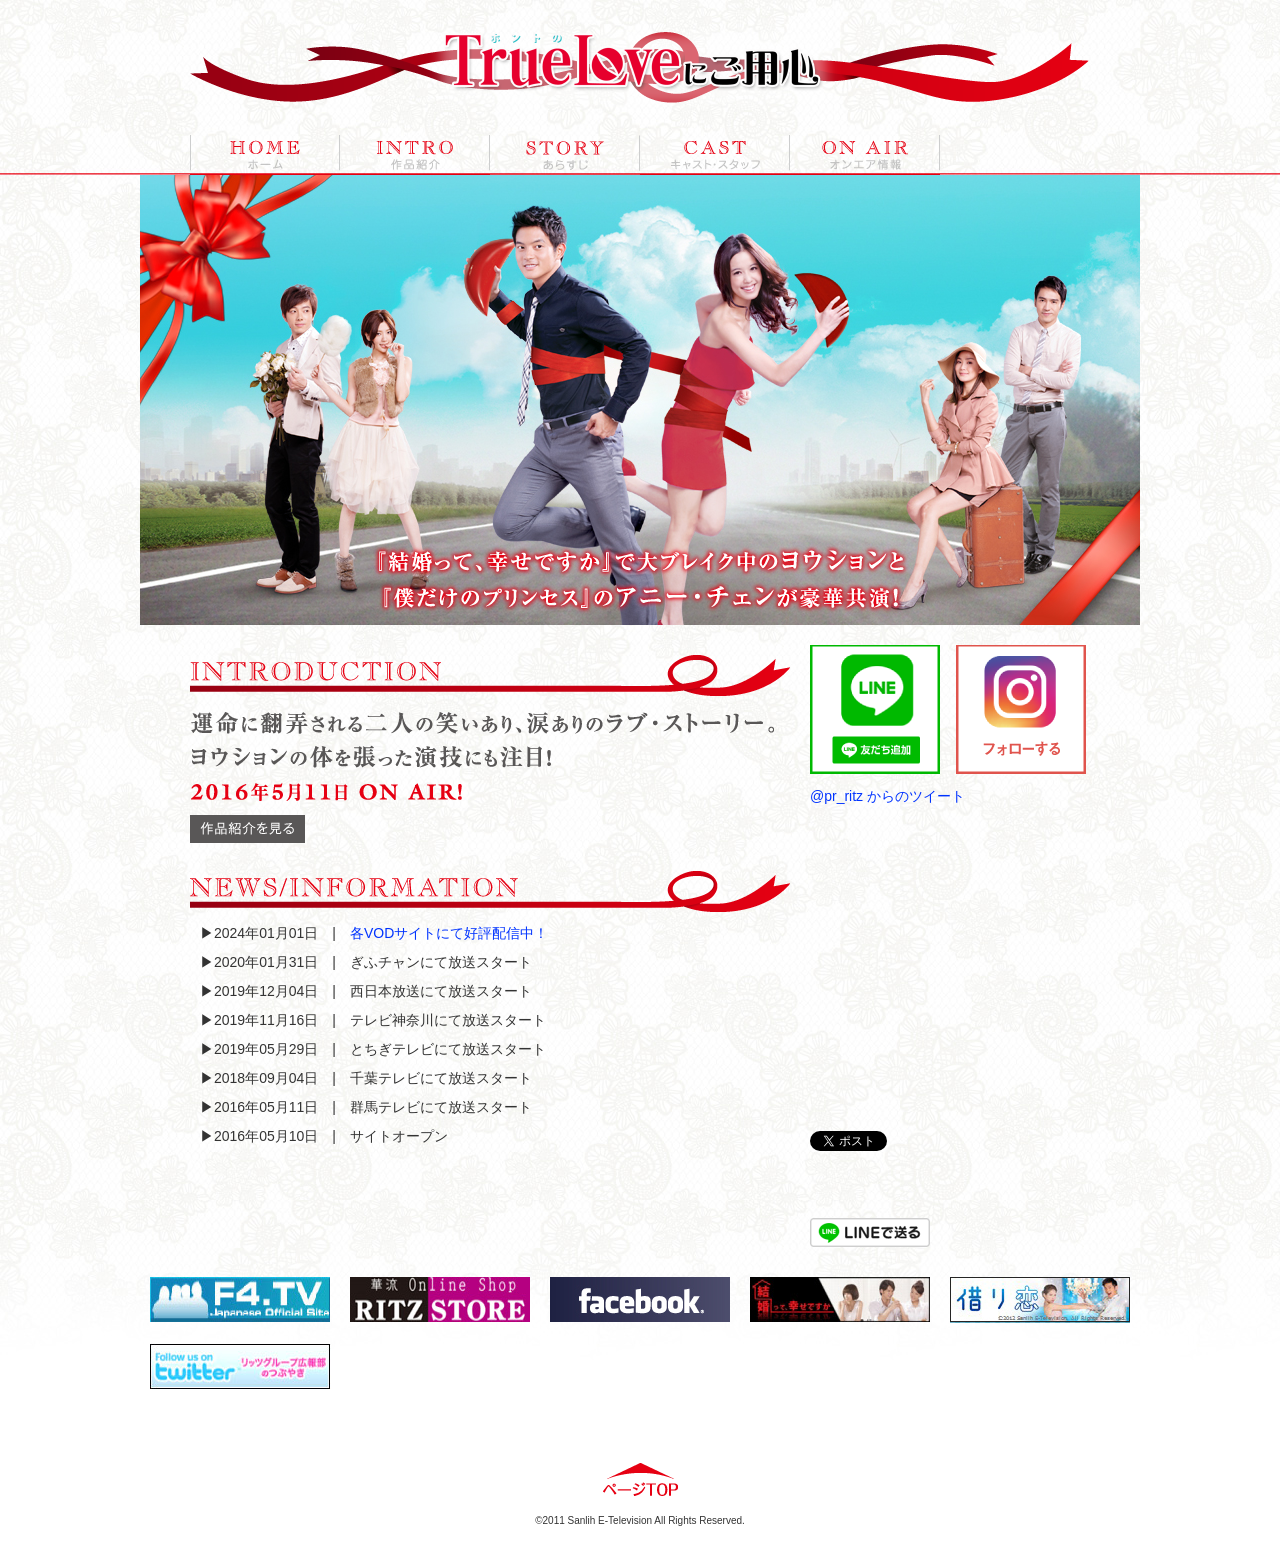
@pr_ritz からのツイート (887, 796)
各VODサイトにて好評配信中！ (449, 933)
